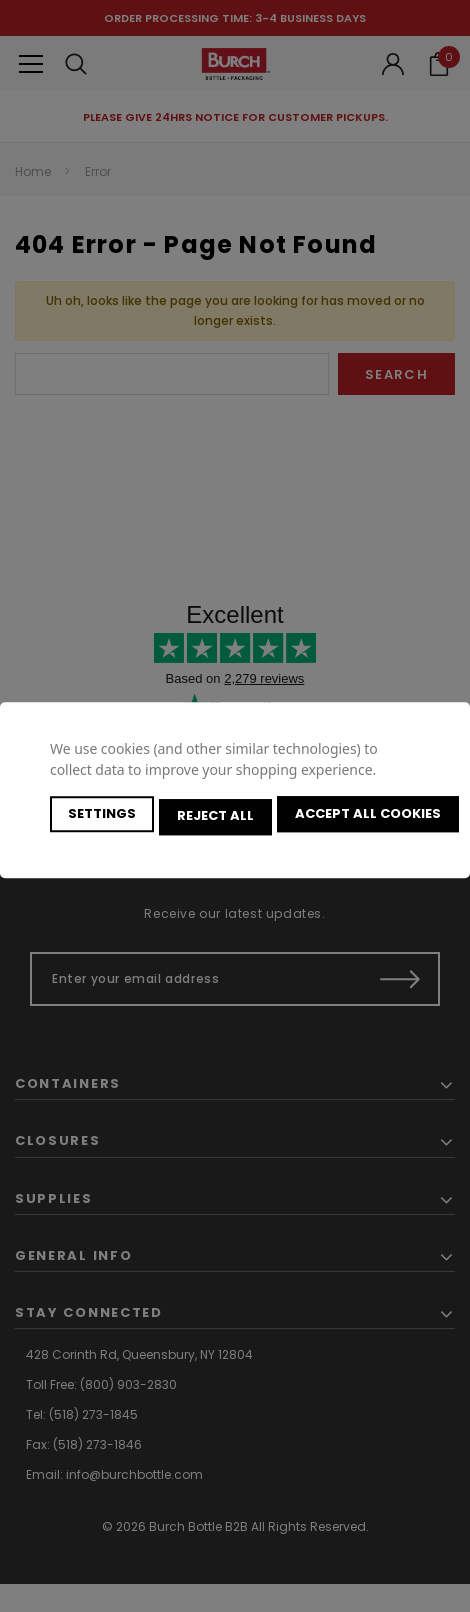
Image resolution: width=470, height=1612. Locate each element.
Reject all (218, 816)
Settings (102, 816)
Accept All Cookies (374, 816)
